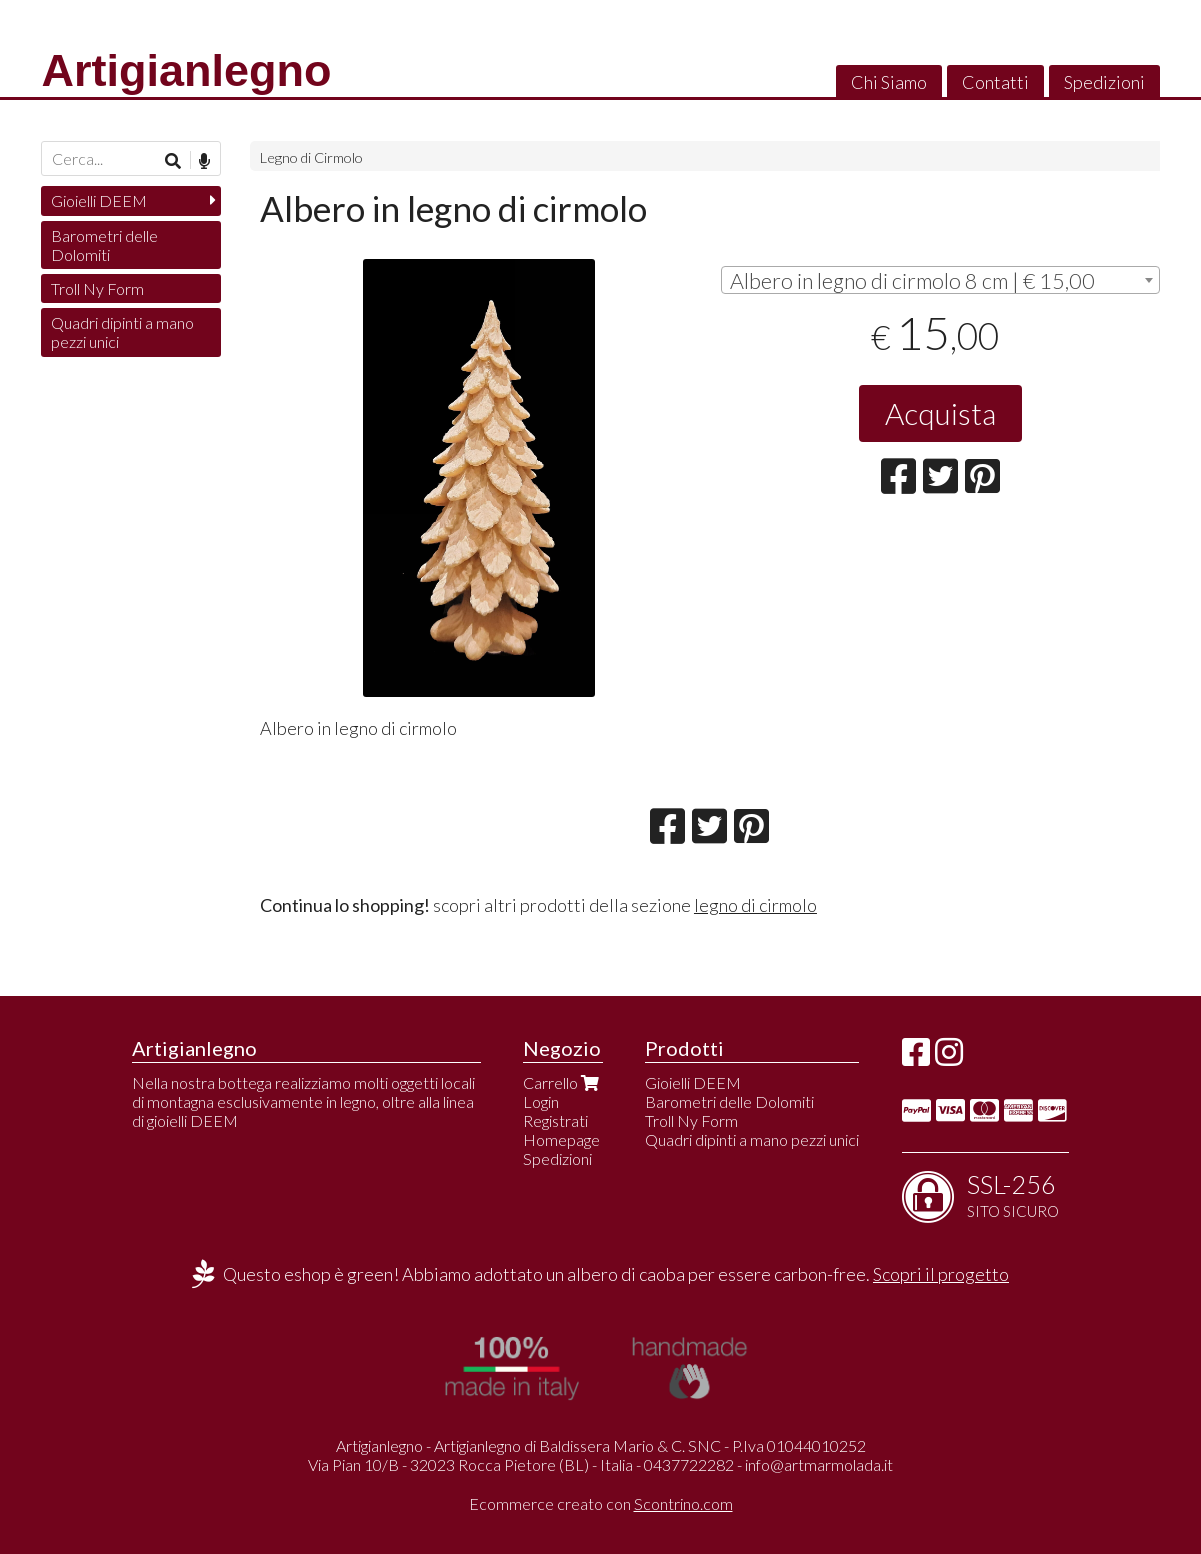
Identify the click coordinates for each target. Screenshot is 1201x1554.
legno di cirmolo (755, 905)
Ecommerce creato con (601, 1503)
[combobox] (940, 280)
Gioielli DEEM (99, 200)
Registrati (555, 1120)
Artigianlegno (186, 70)
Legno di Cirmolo (311, 157)
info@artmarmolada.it (819, 1464)
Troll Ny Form (97, 288)
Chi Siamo (889, 82)
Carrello (563, 1082)
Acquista (940, 413)
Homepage (561, 1139)
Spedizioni (1104, 82)
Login (541, 1101)
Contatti (995, 82)
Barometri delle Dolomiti (104, 245)
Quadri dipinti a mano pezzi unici (122, 332)
